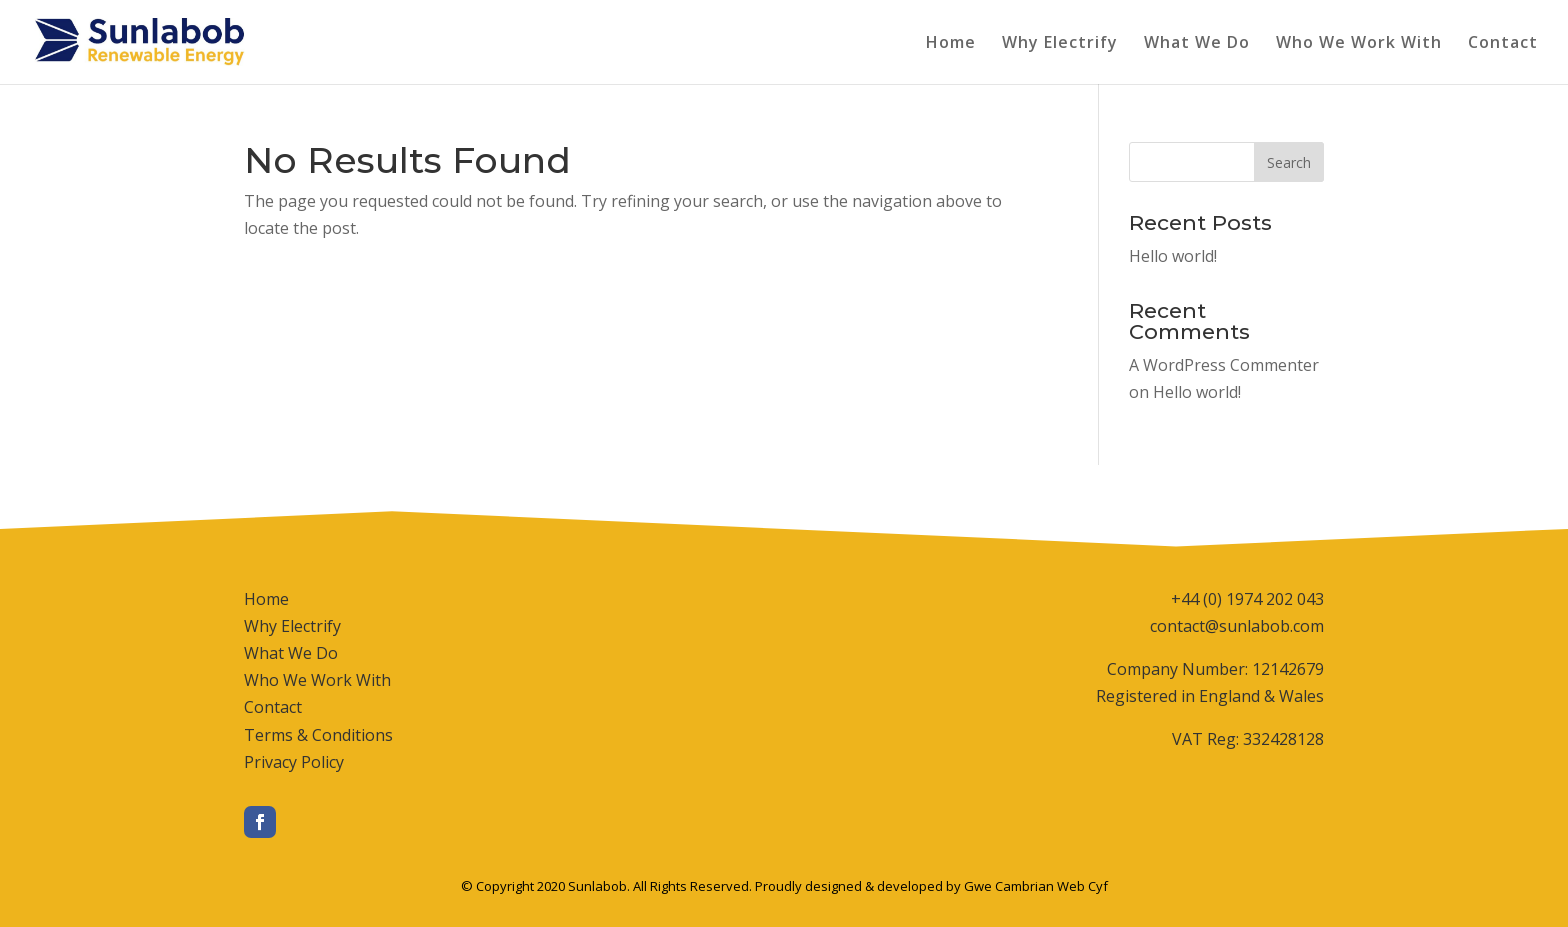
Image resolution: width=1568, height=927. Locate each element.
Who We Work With (1359, 44)
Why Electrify (1060, 44)
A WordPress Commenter (1224, 365)
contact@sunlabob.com (1237, 626)
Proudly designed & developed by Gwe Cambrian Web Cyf (931, 886)
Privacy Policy (294, 762)
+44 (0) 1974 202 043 (1247, 599)
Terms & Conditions (318, 735)
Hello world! (1173, 256)
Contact (1503, 44)
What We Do (1197, 44)
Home (951, 44)
